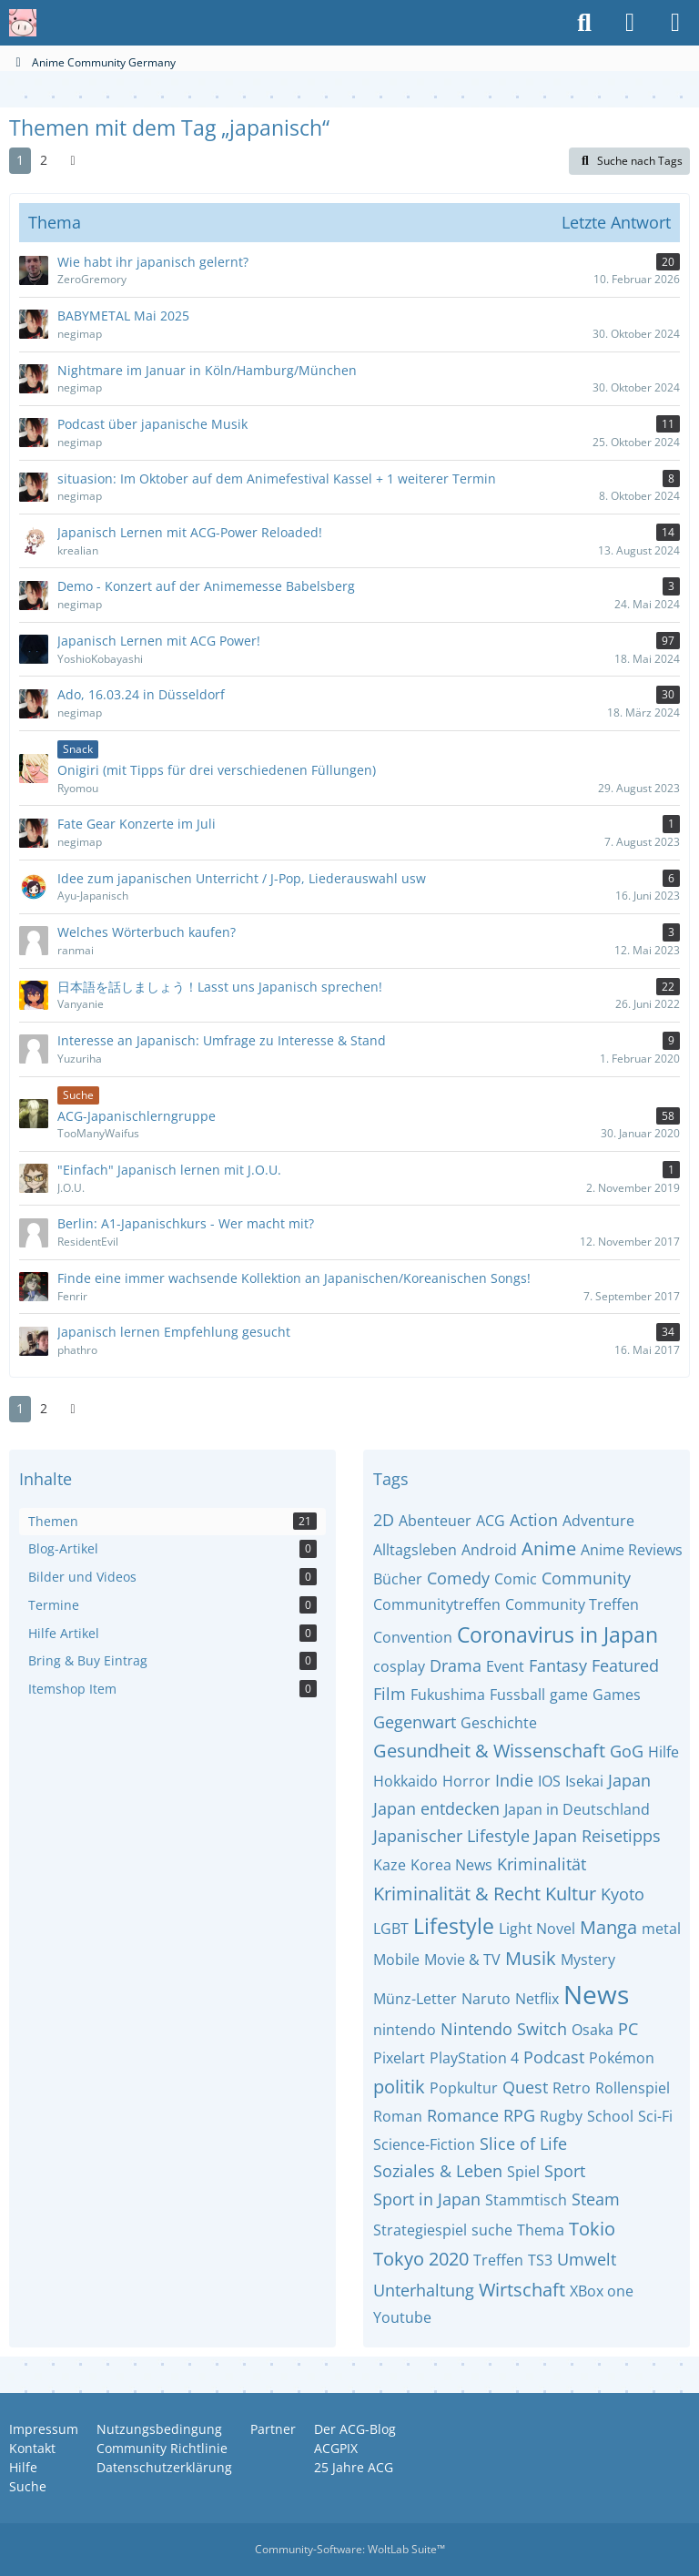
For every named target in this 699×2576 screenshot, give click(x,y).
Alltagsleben (415, 1550)
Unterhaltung (423, 2290)
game (569, 1695)
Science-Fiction (424, 2144)
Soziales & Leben (437, 2171)
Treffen (498, 2260)
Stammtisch (526, 2200)
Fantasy (558, 1665)
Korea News (451, 1865)
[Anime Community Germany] (22, 23)
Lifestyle (453, 1925)
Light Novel (537, 1929)
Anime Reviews (632, 1550)
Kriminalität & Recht (457, 1893)
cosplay (399, 1666)
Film (389, 1694)
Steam (596, 2199)
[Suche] (584, 23)
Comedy (458, 1578)
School (610, 2116)
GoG (626, 1751)
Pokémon (621, 2058)
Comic (515, 1579)
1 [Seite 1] (20, 159)
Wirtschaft (522, 2289)
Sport (564, 2171)
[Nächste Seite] (72, 161)
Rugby (561, 2116)
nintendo (404, 2030)
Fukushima (447, 1695)
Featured (625, 1665)
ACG (490, 1521)
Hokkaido (405, 1781)
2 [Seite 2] (43, 159)
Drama (455, 1665)
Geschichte (499, 1723)
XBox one (601, 2291)
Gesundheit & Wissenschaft (489, 1750)
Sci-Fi (655, 2116)
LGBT (391, 1929)
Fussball (517, 1695)
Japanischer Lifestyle (451, 1836)
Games (617, 1695)
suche (491, 2230)
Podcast (553, 2057)
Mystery (588, 1960)
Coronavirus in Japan (557, 1634)
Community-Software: (350, 2549)
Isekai (584, 1781)
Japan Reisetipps (597, 1836)
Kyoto (622, 1894)
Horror (466, 1781)
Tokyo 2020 (421, 2258)
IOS (549, 1781)
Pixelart (399, 2058)
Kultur (570, 1893)
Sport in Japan (427, 2199)
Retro (571, 2088)
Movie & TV (462, 1960)
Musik (530, 1958)
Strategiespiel (420, 2230)
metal (661, 1929)
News (596, 1994)
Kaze (389, 1865)
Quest (525, 2087)
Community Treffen (572, 1604)
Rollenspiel (632, 2088)
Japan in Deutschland (577, 1809)
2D (383, 1520)
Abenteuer (435, 1521)
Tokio (592, 2228)
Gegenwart (414, 1722)
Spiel (523, 2172)
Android (489, 1550)
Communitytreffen (437, 1604)
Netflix (537, 1999)
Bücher (397, 1579)
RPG (519, 2115)
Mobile (396, 1960)
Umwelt (586, 2259)
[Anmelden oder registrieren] (630, 23)
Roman (397, 2116)
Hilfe (663, 1752)
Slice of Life (523, 2143)
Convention (412, 1637)
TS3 (540, 2260)
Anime (549, 1548)
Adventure (598, 1521)
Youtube (402, 2317)
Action (534, 1520)
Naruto (486, 1999)
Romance (463, 2115)
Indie (514, 1780)
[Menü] (675, 23)
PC (628, 2029)
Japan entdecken (436, 1808)
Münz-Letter (415, 1999)
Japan (629, 1780)
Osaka (592, 2030)
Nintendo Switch (504, 2029)
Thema (540, 2230)
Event (505, 1666)
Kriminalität (541, 1864)
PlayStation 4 (474, 2058)
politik (399, 2086)
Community (586, 1578)
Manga (608, 1927)
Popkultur (464, 2088)
